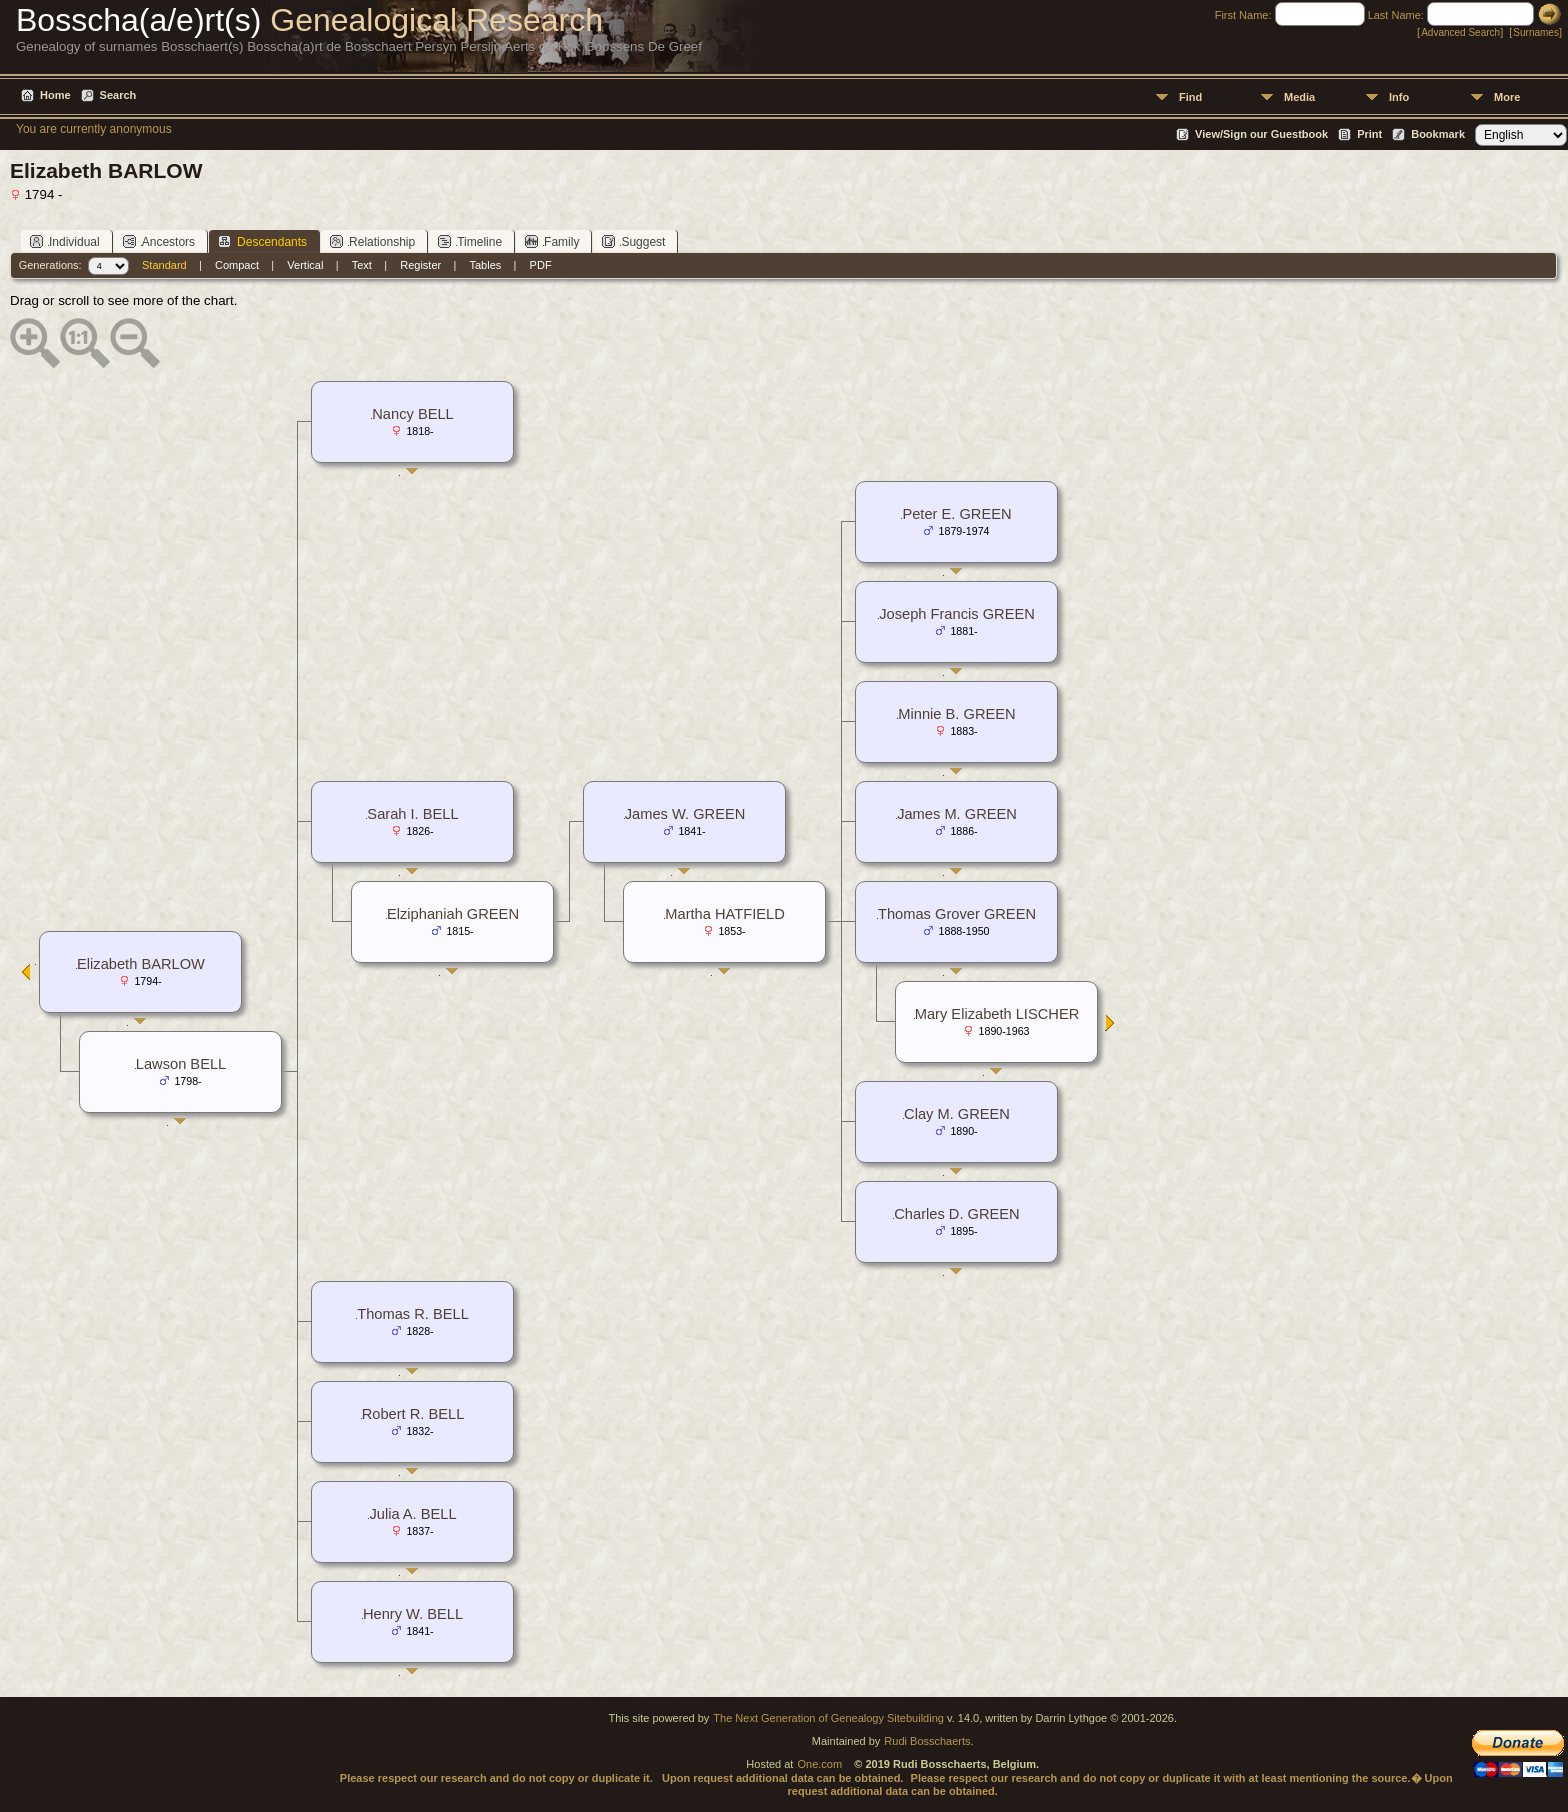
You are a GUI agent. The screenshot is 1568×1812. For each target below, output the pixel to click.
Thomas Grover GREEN (957, 914)
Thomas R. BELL (413, 1314)
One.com (819, 1764)
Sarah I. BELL (412, 814)
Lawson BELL (181, 1064)
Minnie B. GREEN (956, 714)
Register (420, 265)
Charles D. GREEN (956, 1214)
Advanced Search (1460, 32)
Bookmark (1438, 134)
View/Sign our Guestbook (1261, 134)
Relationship (372, 241)
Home (55, 95)
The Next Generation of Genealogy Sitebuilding (828, 1718)
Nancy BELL (412, 414)
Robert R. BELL (413, 1414)
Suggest (633, 241)
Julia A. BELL (412, 1514)
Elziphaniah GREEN (453, 914)
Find (1190, 97)
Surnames (1536, 32)
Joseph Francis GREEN (957, 614)
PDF (541, 265)
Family (552, 241)
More (1507, 97)
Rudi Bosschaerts (927, 1741)
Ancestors (159, 241)
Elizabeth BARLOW (141, 964)
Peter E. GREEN (956, 514)
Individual (65, 241)
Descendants (262, 241)
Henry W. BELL (413, 1614)
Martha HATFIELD (724, 914)
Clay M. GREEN (957, 1114)
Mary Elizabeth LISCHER (997, 1014)
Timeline (470, 241)
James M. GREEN (957, 814)
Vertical (305, 265)
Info (1399, 97)
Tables (486, 265)
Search (118, 95)
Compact (237, 265)
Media (1299, 97)
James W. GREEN (685, 814)
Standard (164, 265)
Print (1369, 134)
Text (362, 265)
